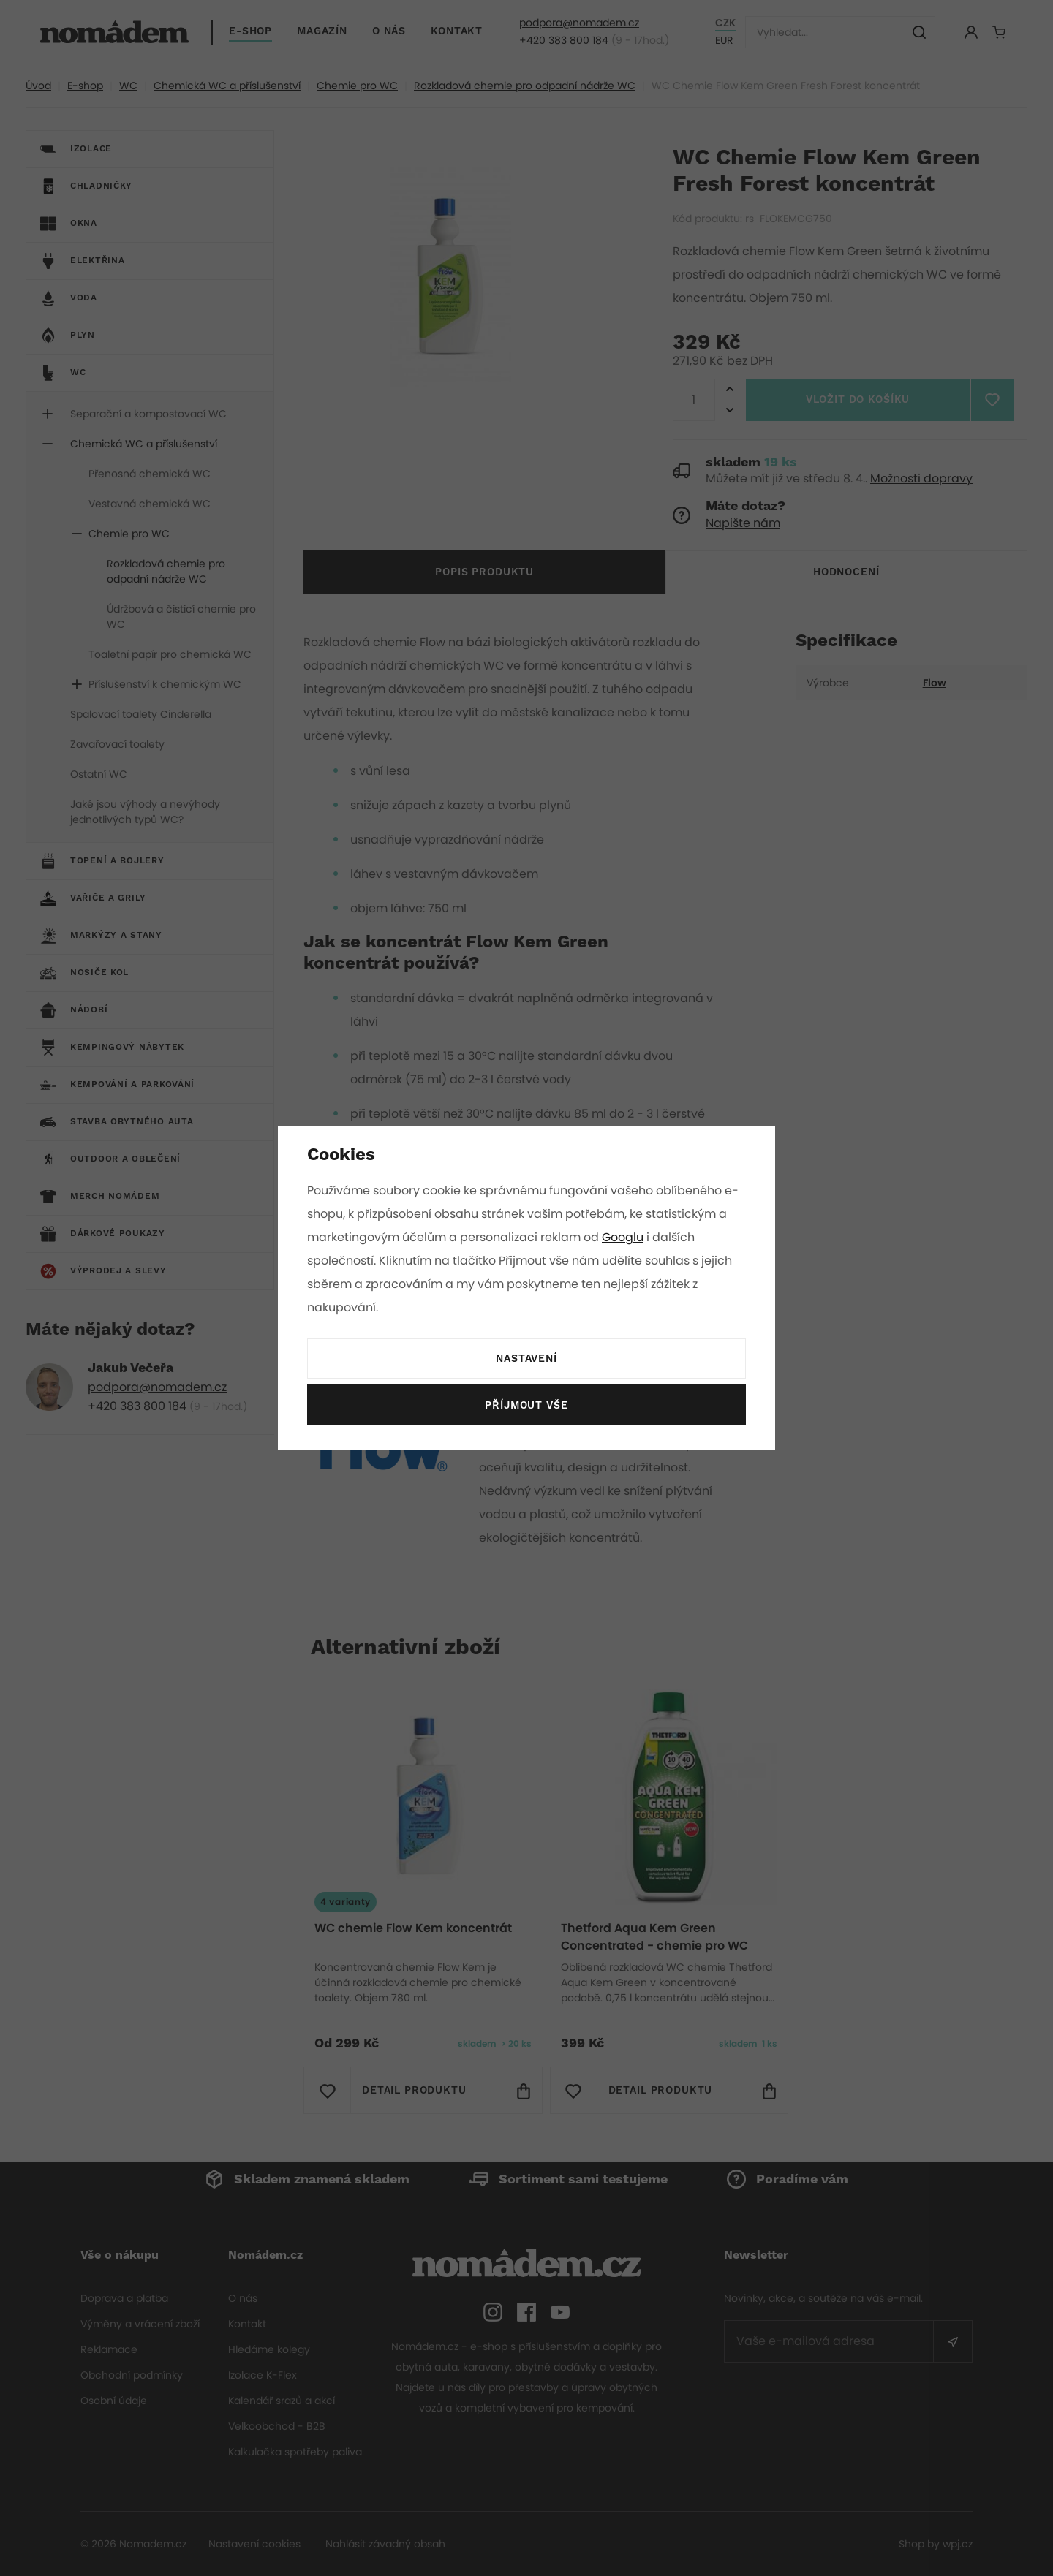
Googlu (625, 1237)
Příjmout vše (526, 1406)
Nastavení (526, 1359)
